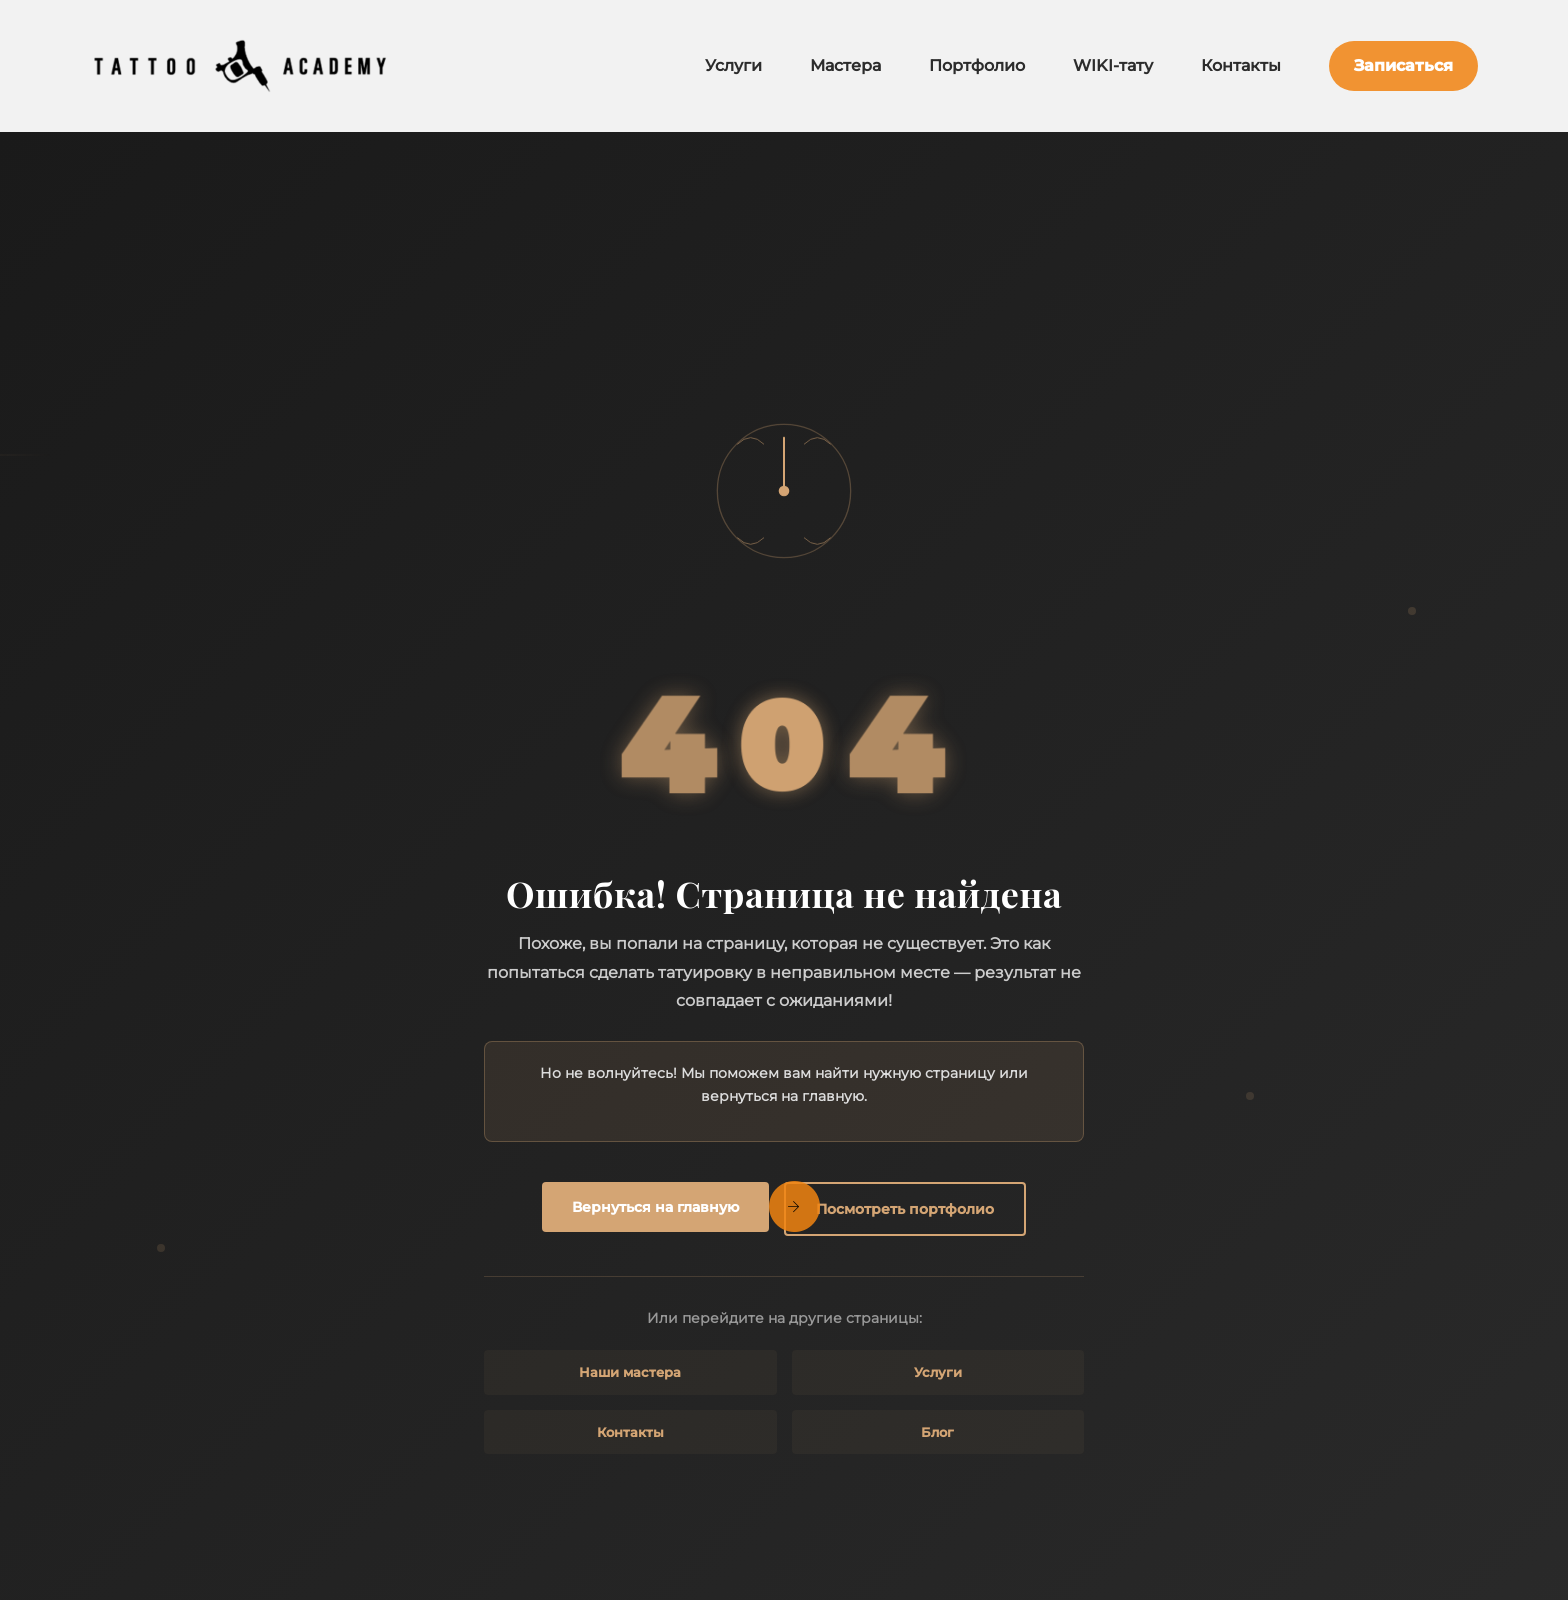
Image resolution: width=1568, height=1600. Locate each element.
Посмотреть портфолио (905, 1209)
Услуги (733, 65)
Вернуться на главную (655, 1207)
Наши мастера (630, 1372)
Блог (937, 1432)
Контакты (1241, 65)
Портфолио (977, 65)
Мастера (845, 65)
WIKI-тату (1113, 65)
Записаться (1403, 65)
